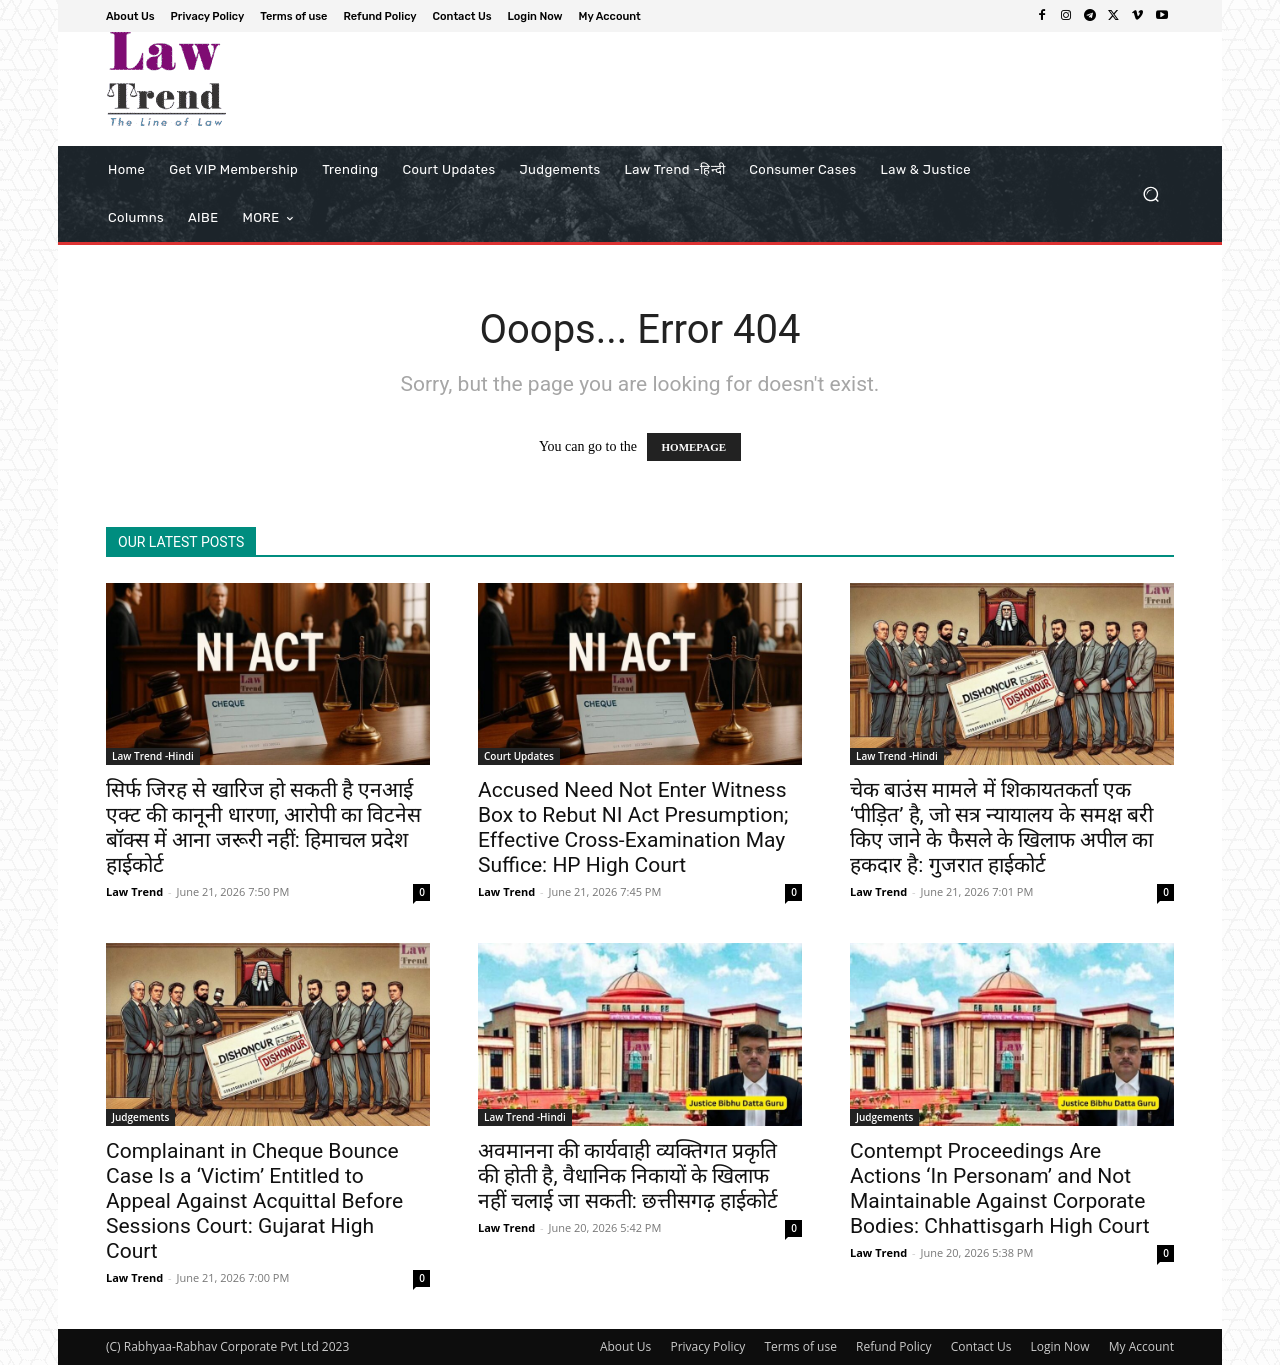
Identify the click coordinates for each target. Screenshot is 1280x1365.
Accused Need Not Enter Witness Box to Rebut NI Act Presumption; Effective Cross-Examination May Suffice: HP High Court (633, 827)
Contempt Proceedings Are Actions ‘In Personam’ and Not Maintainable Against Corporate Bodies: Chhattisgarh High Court (1000, 1188)
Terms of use (800, 1346)
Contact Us (981, 1346)
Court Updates (519, 756)
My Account (1141, 1346)
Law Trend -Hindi (153, 756)
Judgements (140, 1117)
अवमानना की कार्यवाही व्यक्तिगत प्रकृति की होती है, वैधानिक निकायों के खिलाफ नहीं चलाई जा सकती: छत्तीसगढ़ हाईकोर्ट (628, 1176)
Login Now (1060, 1346)
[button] (1150, 194)
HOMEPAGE (694, 447)
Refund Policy (894, 1346)
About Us (625, 1346)
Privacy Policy (707, 1346)
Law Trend (134, 891)
